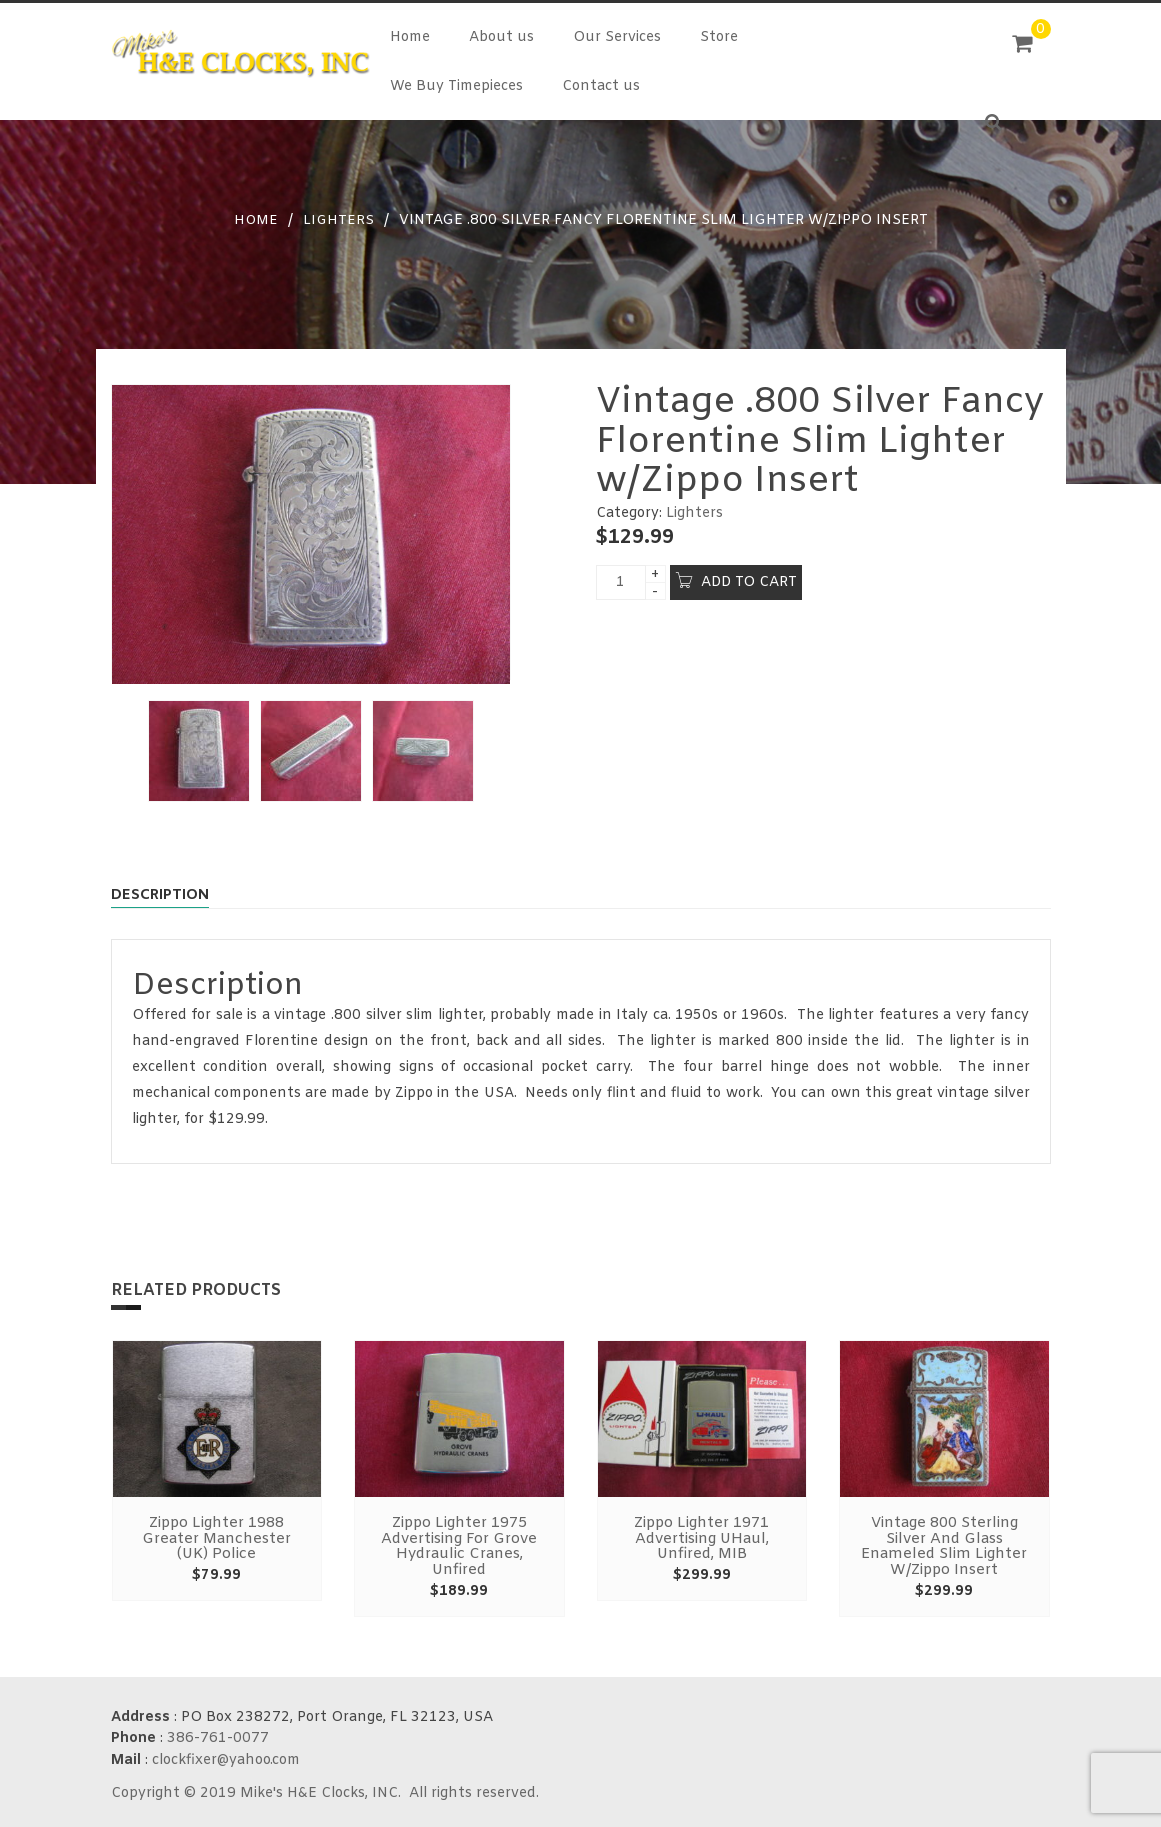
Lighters (339, 220)
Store (719, 37)
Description (167, 895)
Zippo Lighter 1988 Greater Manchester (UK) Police (217, 1539)
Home (410, 37)
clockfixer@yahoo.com (226, 1755)
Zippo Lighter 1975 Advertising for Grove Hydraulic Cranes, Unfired (459, 1546)
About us (501, 37)
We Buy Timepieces (456, 86)
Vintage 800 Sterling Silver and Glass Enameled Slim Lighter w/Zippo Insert (944, 1546)
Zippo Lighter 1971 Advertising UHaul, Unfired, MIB (702, 1539)
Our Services (617, 37)
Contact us (601, 86)
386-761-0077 (218, 1734)
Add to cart (749, 580)
